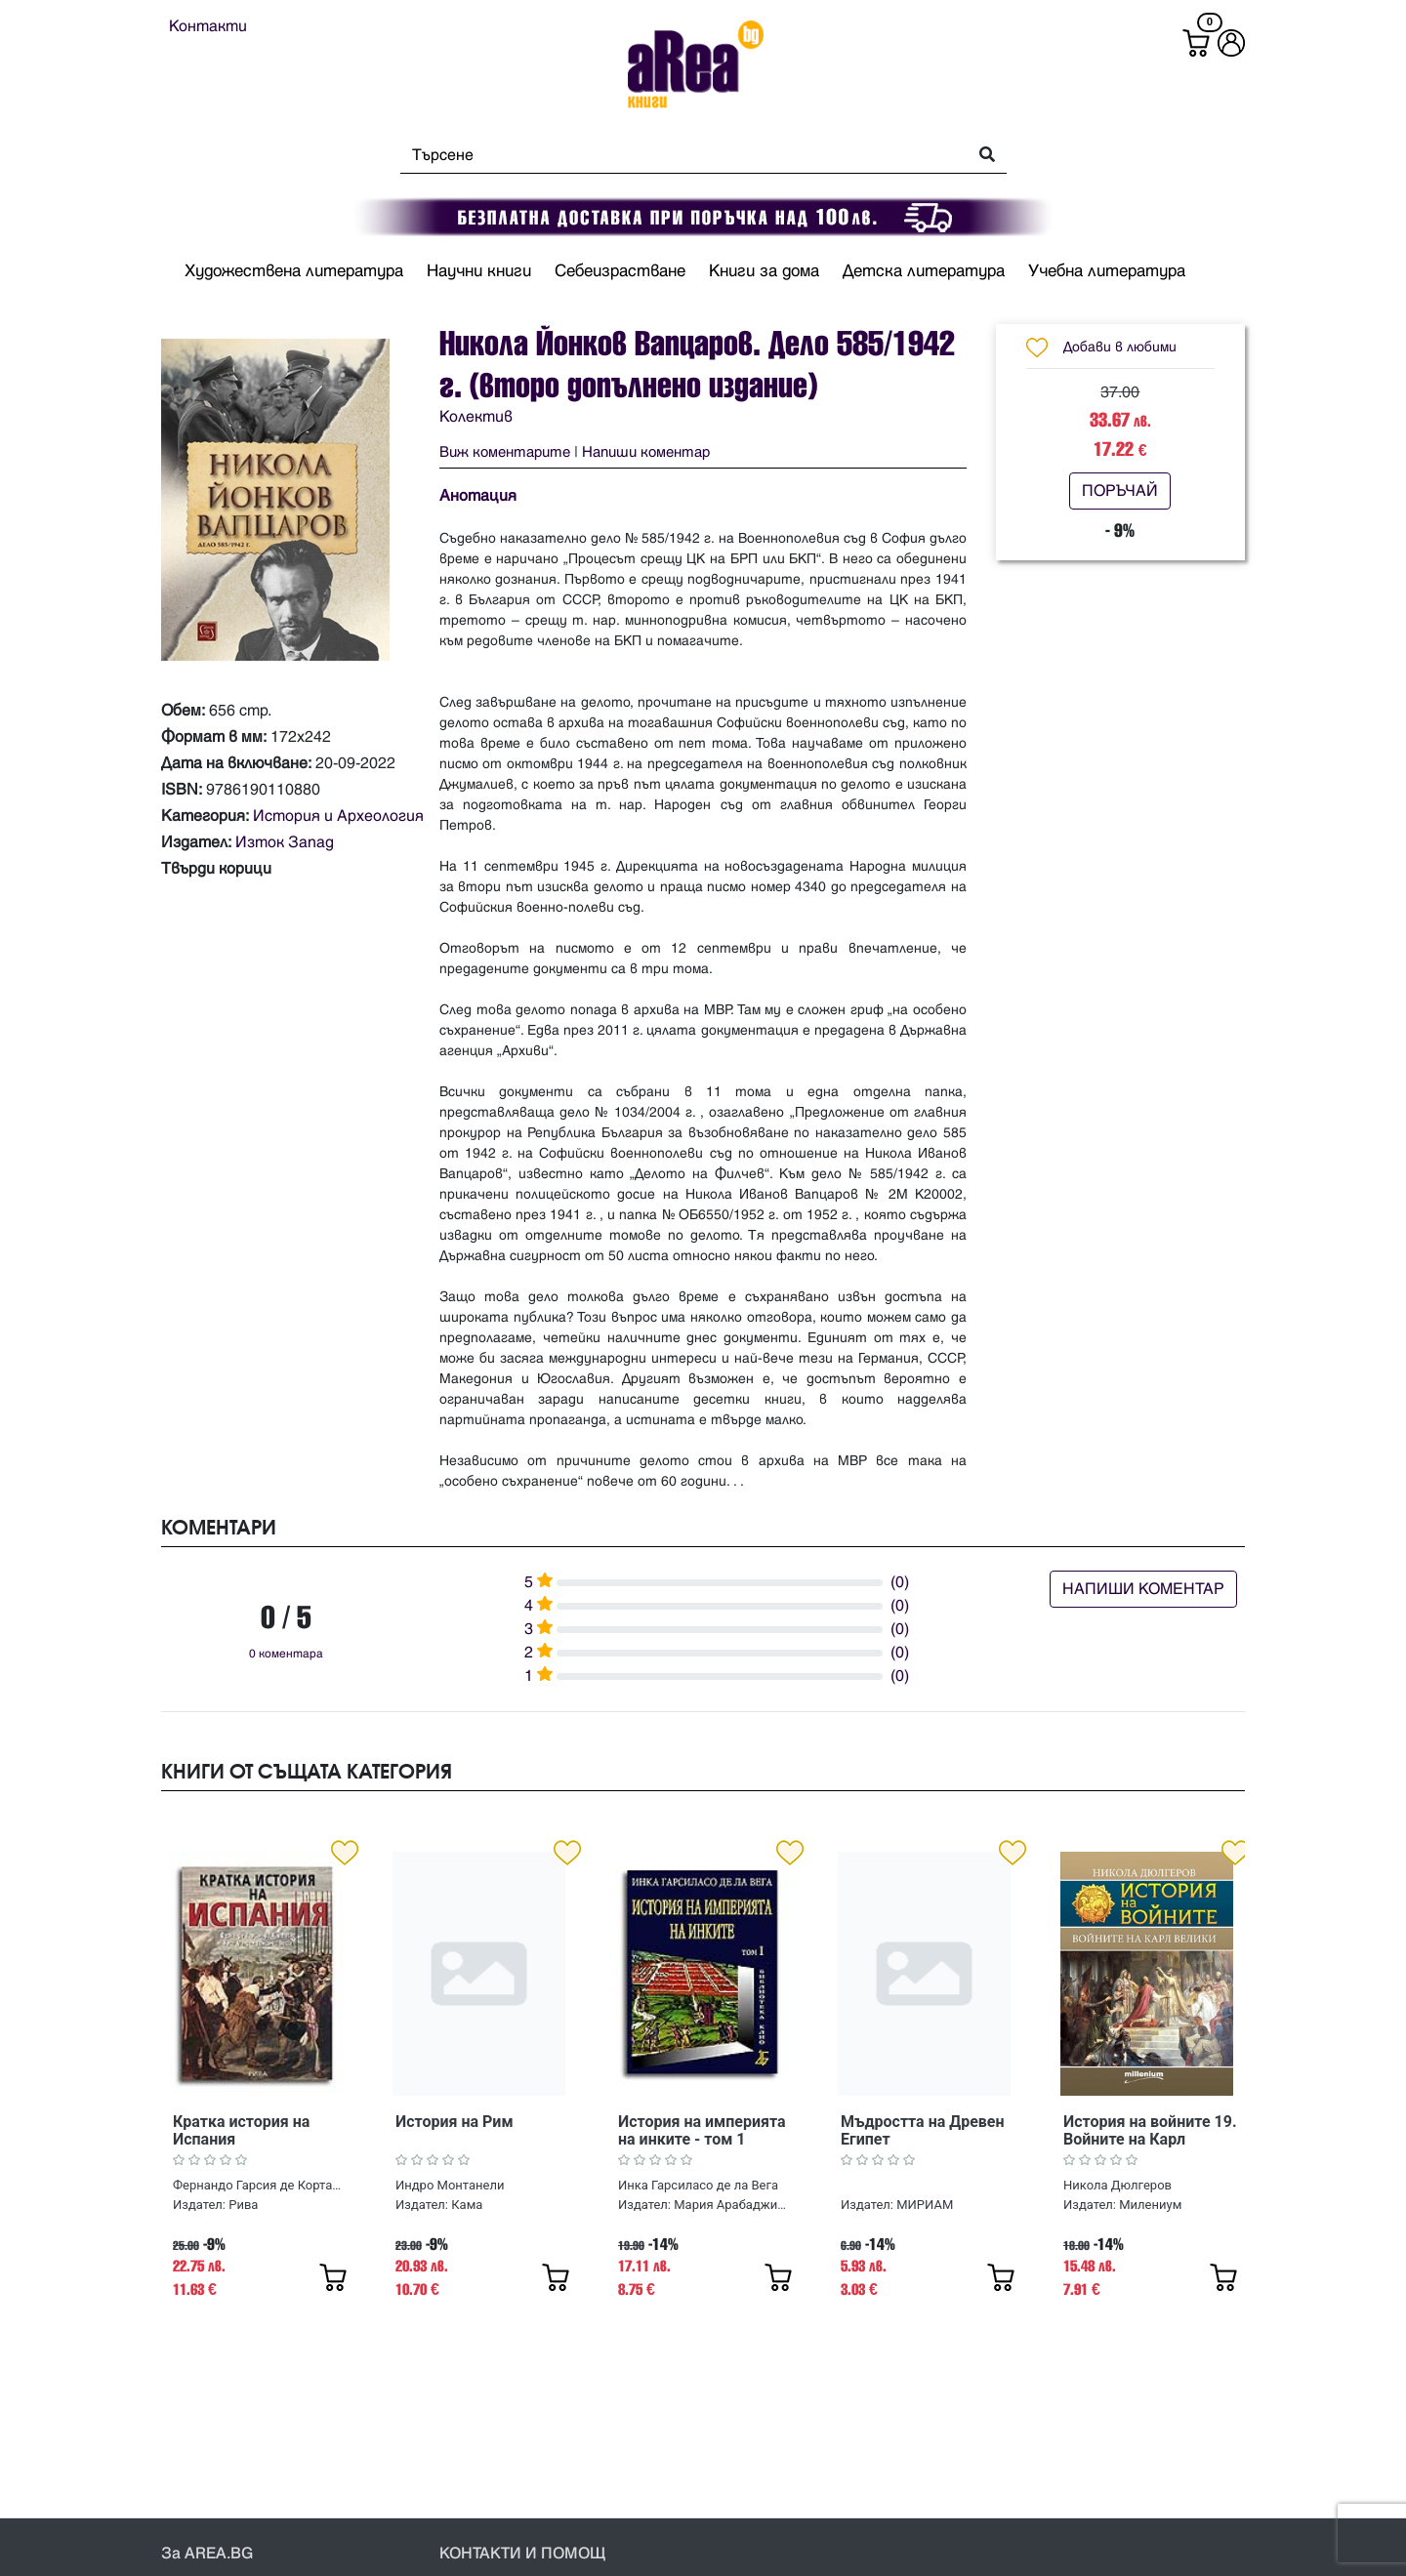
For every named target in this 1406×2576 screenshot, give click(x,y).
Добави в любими (1120, 347)
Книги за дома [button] (764, 271)
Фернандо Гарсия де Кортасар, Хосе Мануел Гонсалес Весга (258, 2185)
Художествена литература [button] (294, 271)
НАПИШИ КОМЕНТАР (1143, 1589)
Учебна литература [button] (1106, 271)
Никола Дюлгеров (1117, 2185)
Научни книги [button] (479, 271)
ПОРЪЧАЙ (1120, 491)
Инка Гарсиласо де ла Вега (698, 2185)
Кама (466, 2204)
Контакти (208, 26)
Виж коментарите (504, 452)
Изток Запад (284, 842)
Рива (243, 2204)
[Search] (678, 155)
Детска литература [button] (924, 271)
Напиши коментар (646, 452)
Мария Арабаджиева (730, 2204)
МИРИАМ (924, 2204)
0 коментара (286, 1654)
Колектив (476, 417)
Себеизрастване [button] (620, 271)
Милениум (1150, 2204)
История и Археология (338, 816)
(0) (899, 1582)
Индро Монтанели (449, 2185)
